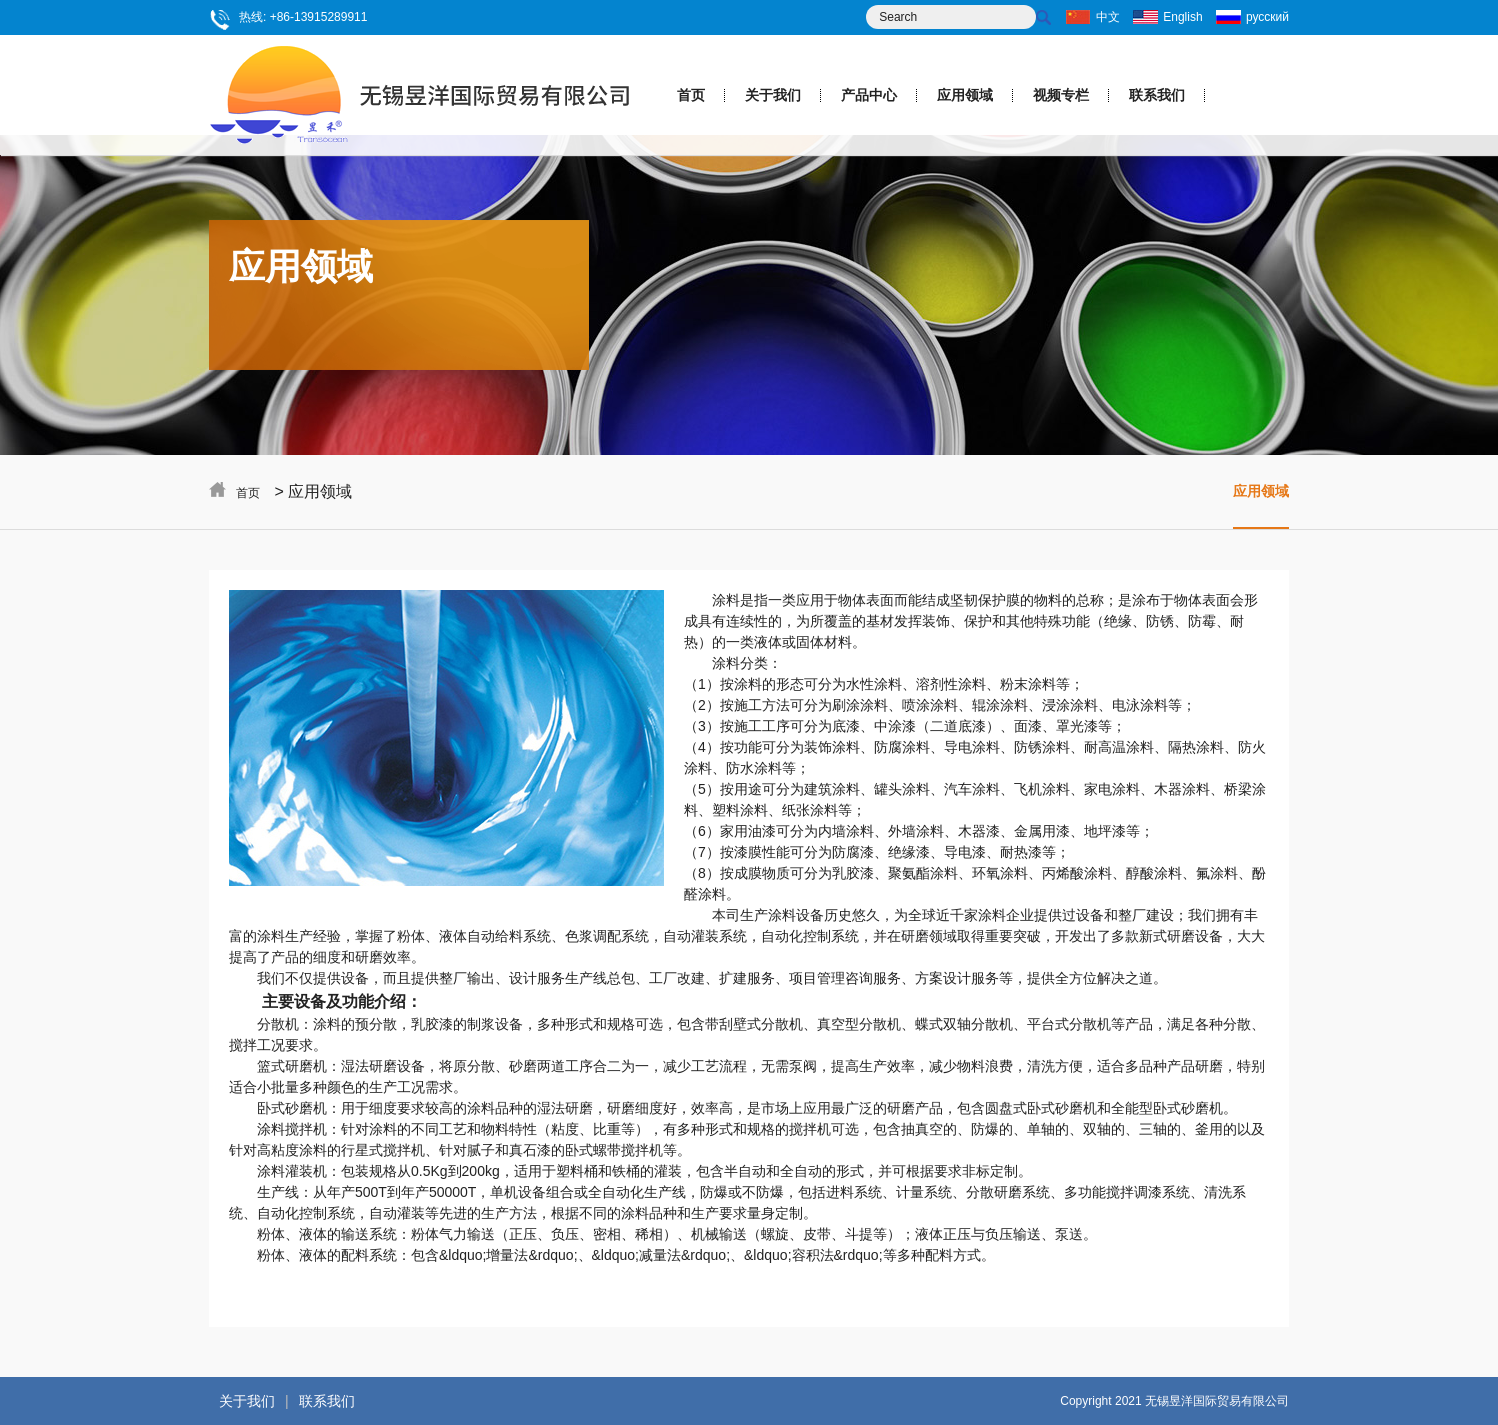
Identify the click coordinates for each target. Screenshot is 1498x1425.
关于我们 (773, 95)
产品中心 (869, 95)
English (1182, 17)
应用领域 (965, 95)
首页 (691, 95)
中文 (1108, 17)
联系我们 (1157, 95)
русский (1267, 17)
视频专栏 (1061, 95)
